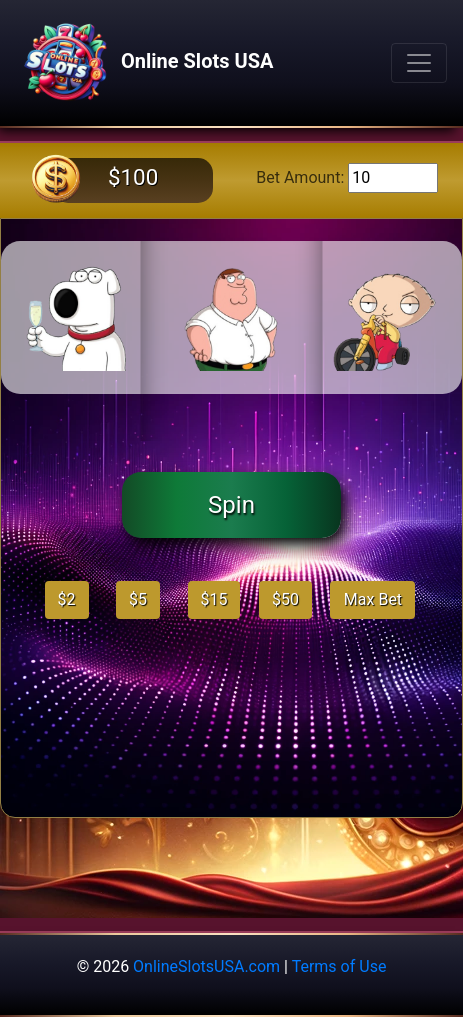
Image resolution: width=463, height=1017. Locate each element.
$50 (285, 599)
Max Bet (373, 599)
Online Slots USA (144, 63)
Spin (231, 505)
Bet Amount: (300, 177)
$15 (214, 599)
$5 (138, 599)
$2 (67, 599)
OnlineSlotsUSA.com (206, 966)
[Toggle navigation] (419, 63)
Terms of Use (339, 966)
